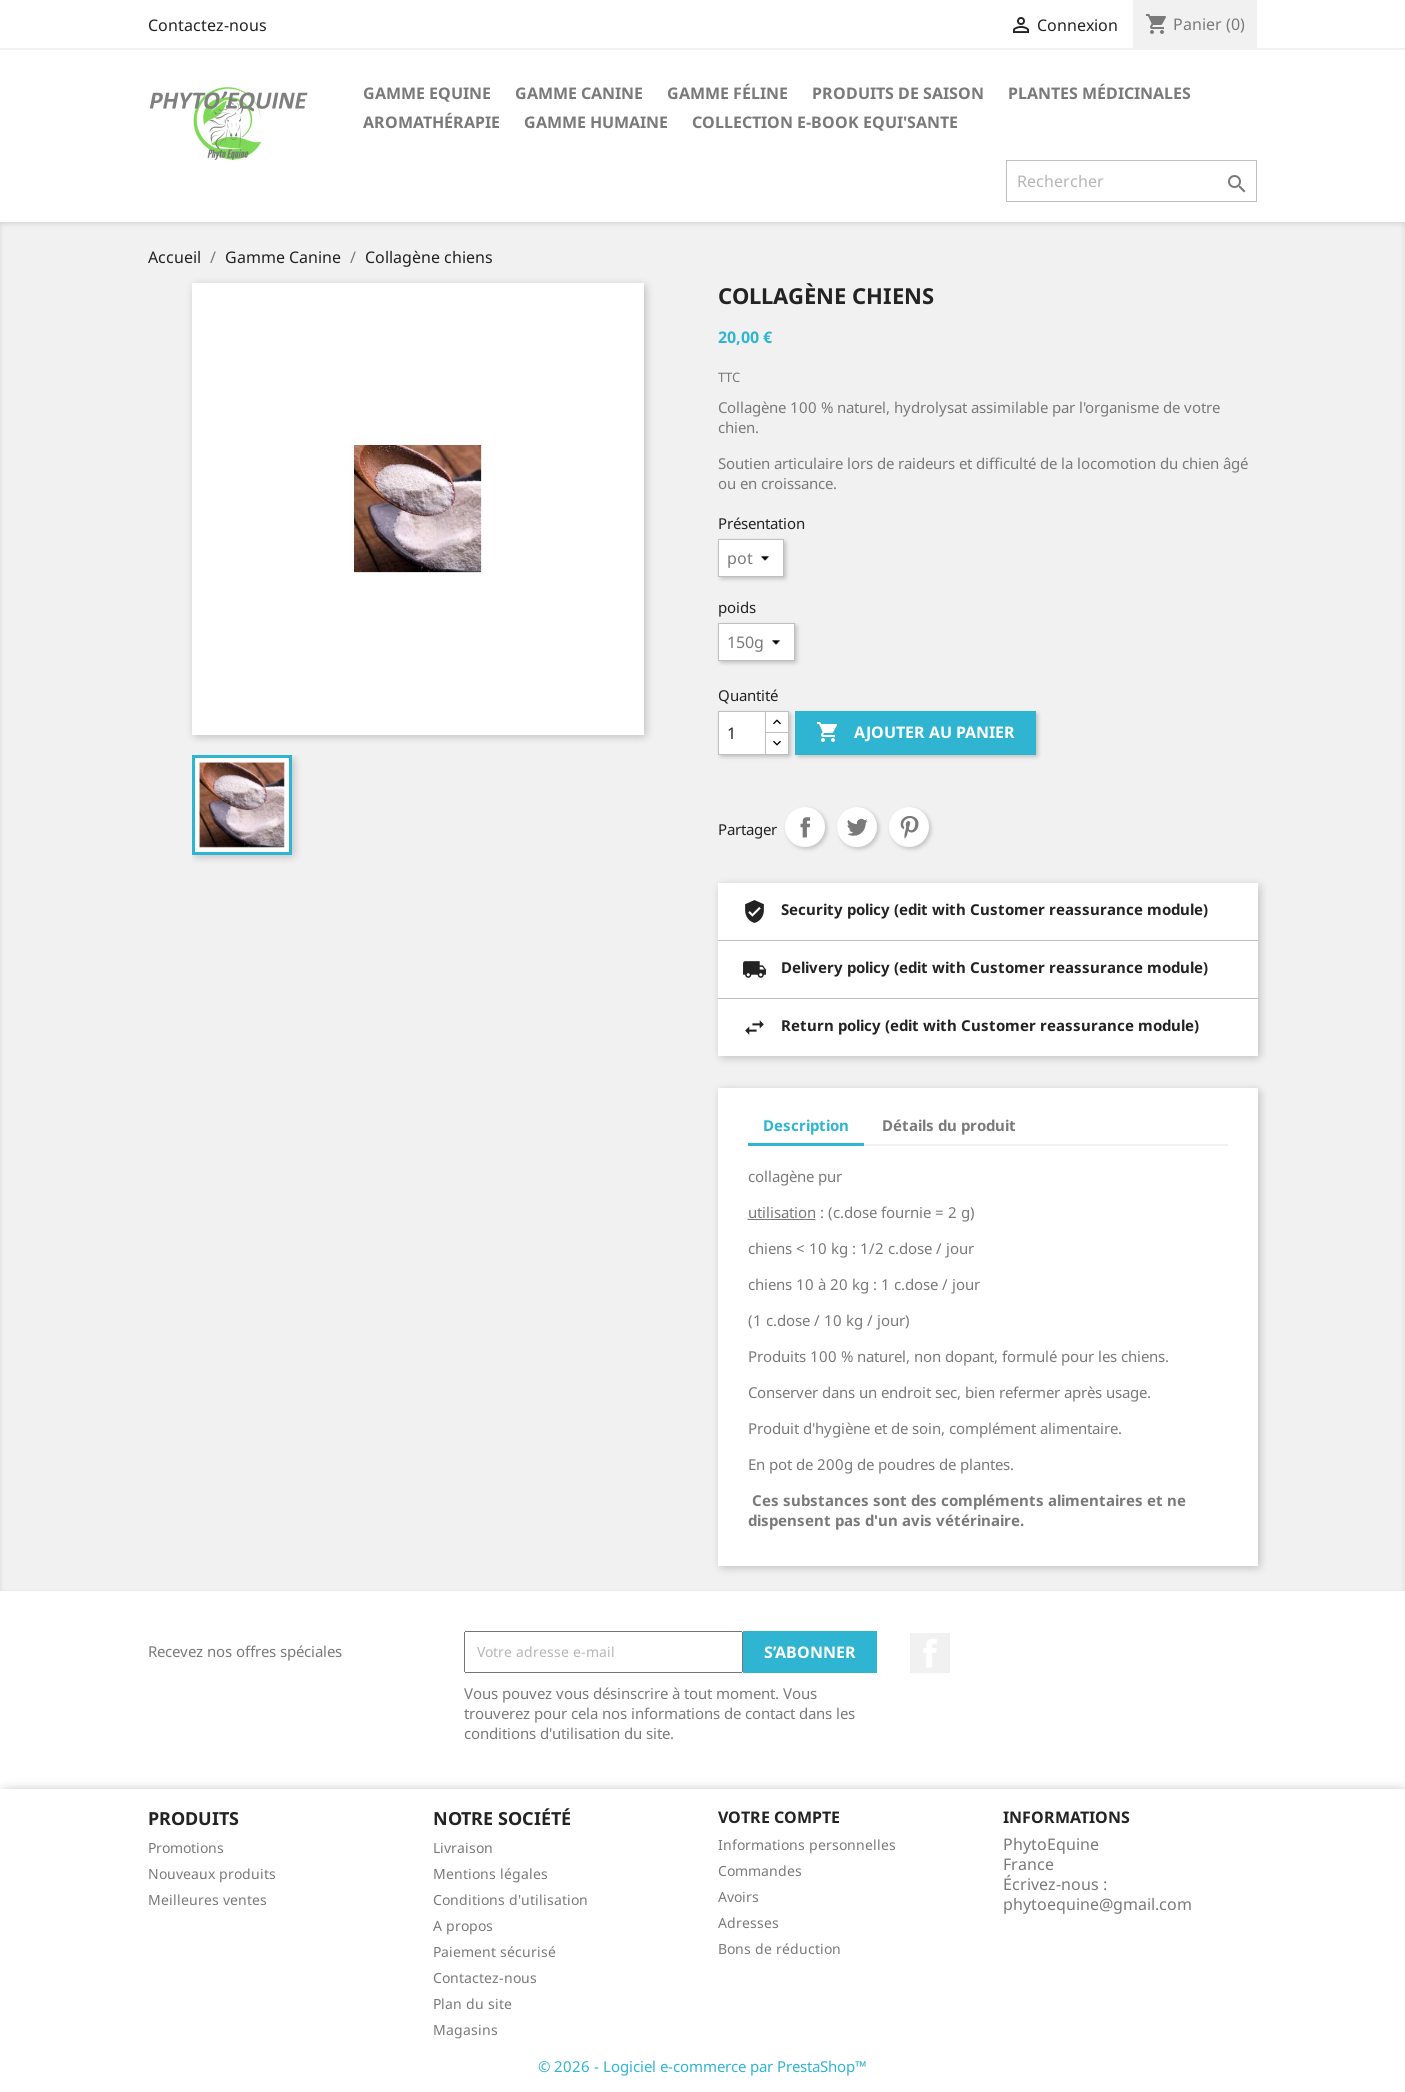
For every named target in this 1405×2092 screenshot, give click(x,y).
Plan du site (472, 2003)
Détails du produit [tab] (949, 1125)
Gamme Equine (427, 93)
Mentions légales (490, 1873)
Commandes (760, 1870)
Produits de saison (898, 93)
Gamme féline (727, 93)
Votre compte (779, 1817)
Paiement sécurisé (494, 1951)
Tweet (857, 827)
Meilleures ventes (207, 1899)
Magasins (465, 2029)
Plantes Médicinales (1099, 93)
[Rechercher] (1131, 181)
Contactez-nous (207, 25)
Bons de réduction (779, 1948)
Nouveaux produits (212, 1873)
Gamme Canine (579, 93)
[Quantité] (742, 733)
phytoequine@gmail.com (1097, 1904)
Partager (805, 827)
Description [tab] (806, 1125)
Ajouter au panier (915, 733)
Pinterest (909, 827)
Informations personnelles (807, 1844)
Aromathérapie (431, 122)
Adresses (748, 1922)
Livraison (463, 1847)
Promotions (186, 1847)
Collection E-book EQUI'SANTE (825, 122)
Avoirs (738, 1896)
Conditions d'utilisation (510, 1899)
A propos (463, 1925)
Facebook (930, 1653)
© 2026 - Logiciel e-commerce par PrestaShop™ (702, 2066)
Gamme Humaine (596, 122)
